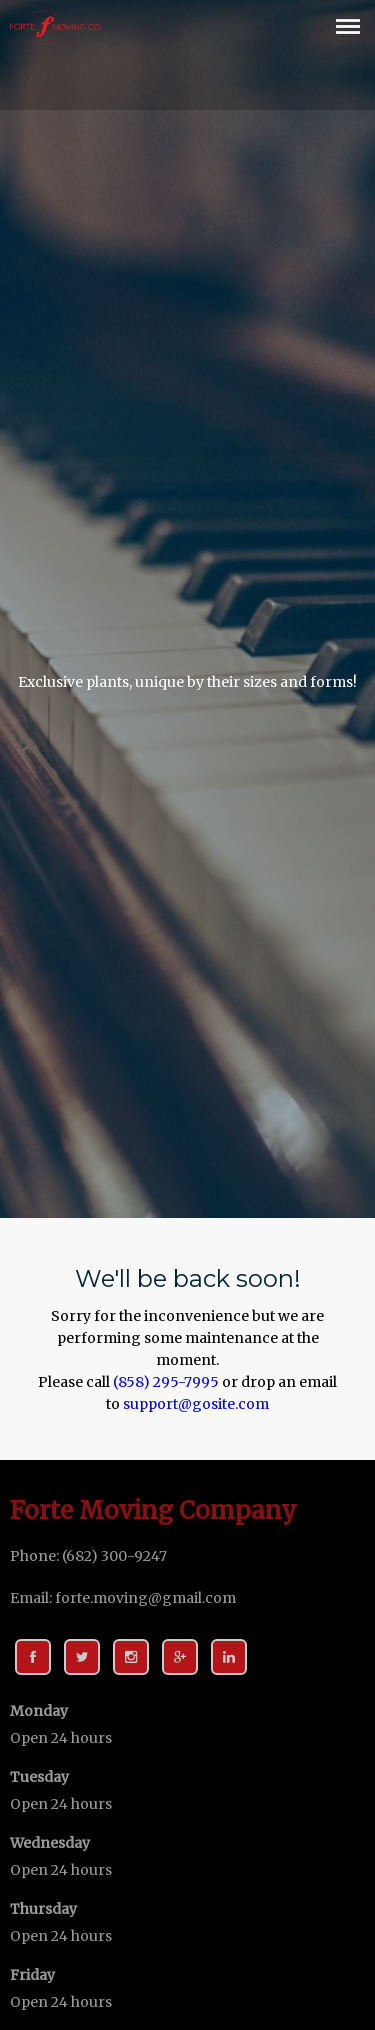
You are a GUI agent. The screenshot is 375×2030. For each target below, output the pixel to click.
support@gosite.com (196, 1404)
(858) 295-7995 (166, 1382)
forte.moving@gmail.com (145, 1598)
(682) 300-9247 (114, 1556)
